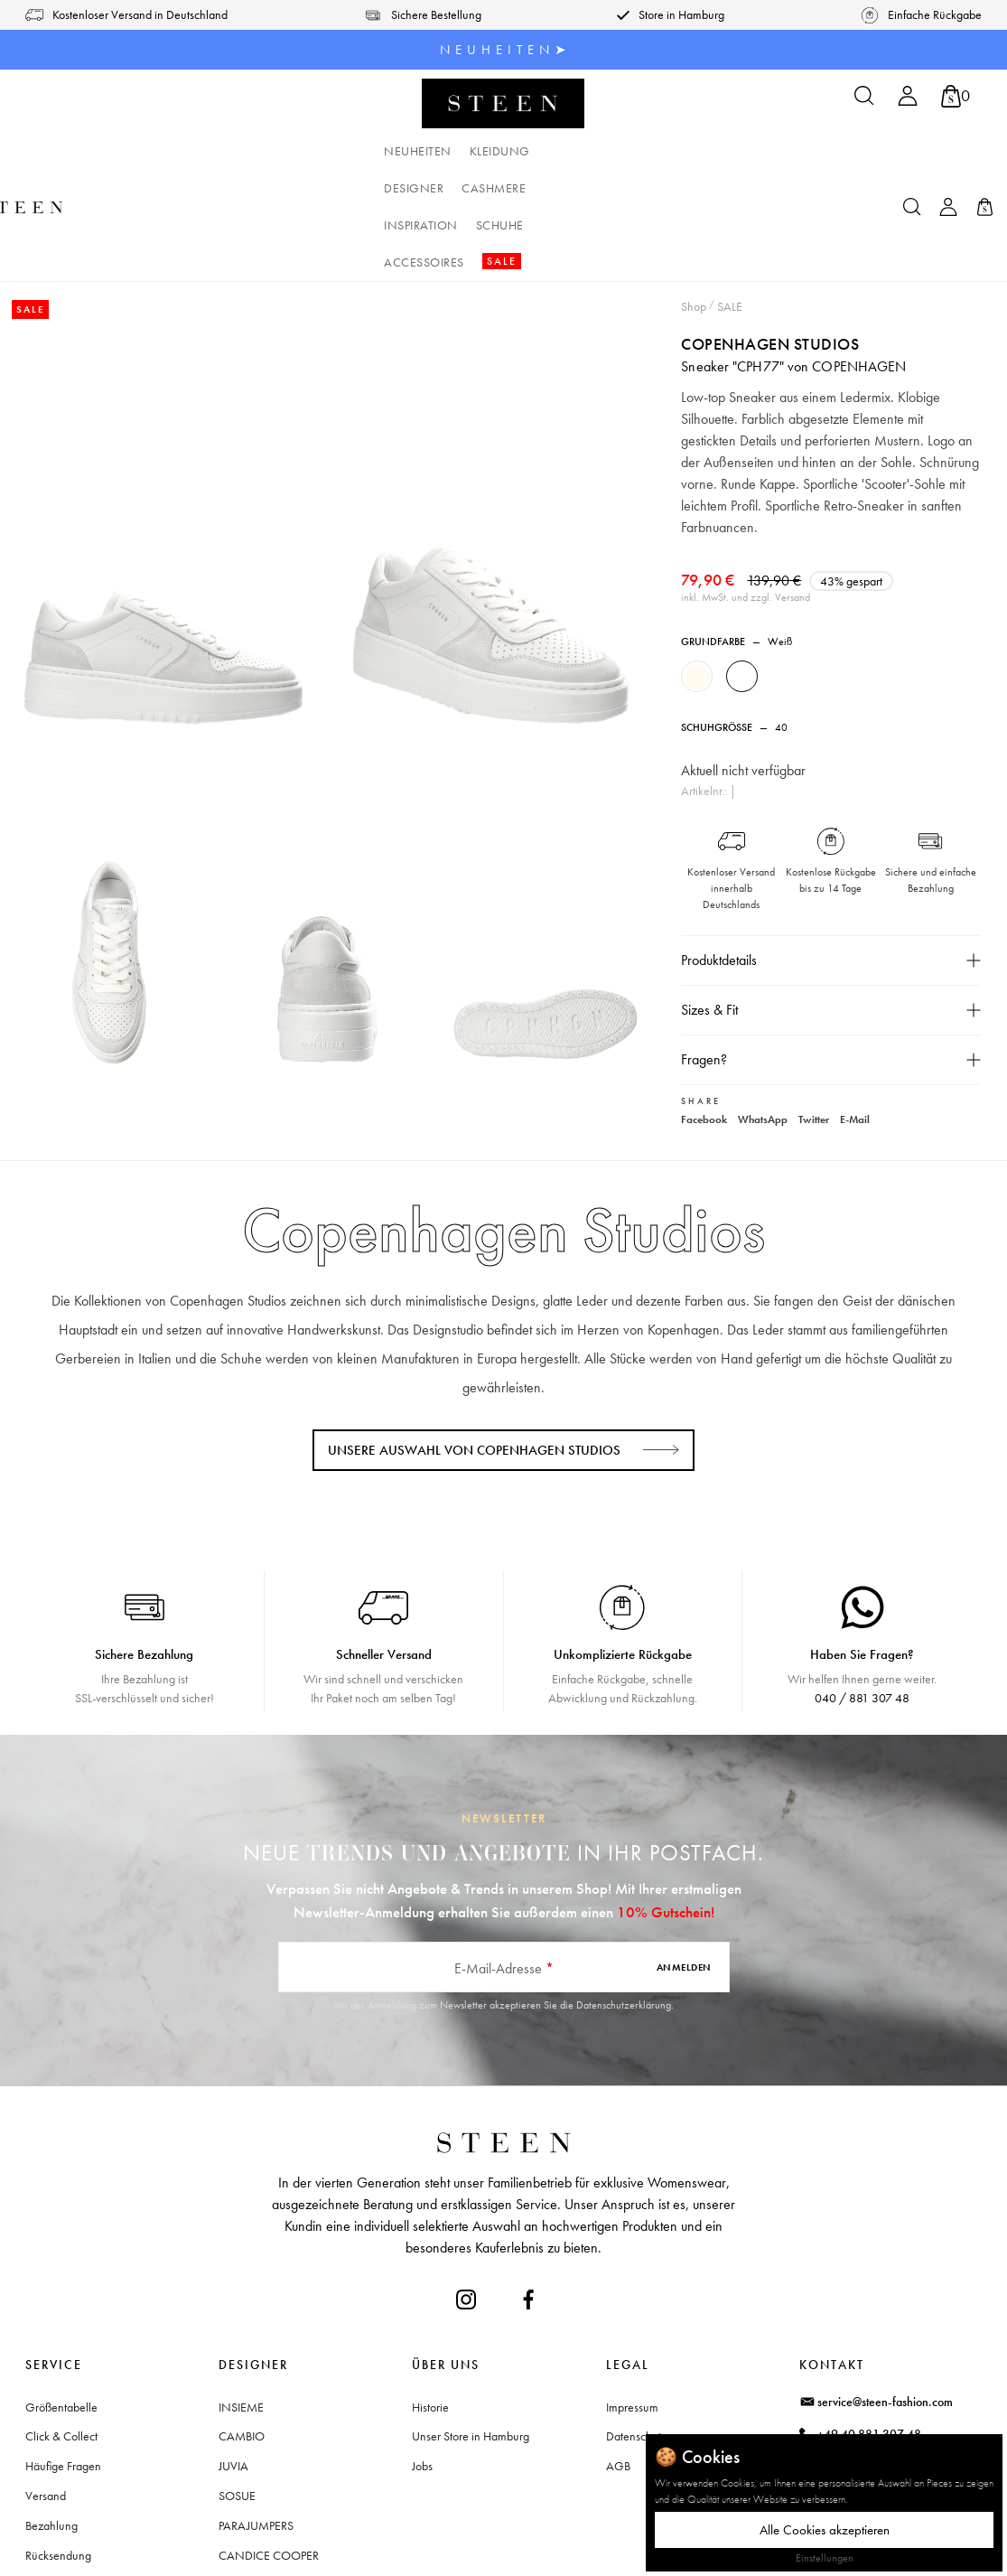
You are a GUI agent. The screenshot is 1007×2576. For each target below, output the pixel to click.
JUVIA (233, 2355)
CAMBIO (242, 2325)
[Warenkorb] (955, 96)
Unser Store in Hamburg (470, 2325)
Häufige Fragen (63, 2355)
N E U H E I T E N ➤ (503, 50)
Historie (430, 2295)
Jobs (422, 2355)
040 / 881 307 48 (862, 1586)
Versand (45, 2384)
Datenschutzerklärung (623, 1893)
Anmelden (684, 1856)
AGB (618, 2355)
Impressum (632, 2295)
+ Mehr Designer (260, 2473)
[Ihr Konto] (907, 101)
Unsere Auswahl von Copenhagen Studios (474, 1338)
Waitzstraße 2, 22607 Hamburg (899, 2398)
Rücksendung (58, 2443)
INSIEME (241, 2295)
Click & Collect (61, 2325)
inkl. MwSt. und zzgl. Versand (746, 486)
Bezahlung (51, 2414)
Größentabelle (61, 2295)
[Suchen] (864, 101)
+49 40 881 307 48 (869, 2322)
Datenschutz (636, 2325)
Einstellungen (824, 2558)
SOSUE (237, 2384)
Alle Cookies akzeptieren (825, 2530)
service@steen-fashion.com (885, 2289)
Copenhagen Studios (771, 232)
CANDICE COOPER (269, 2443)
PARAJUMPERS (256, 2414)
